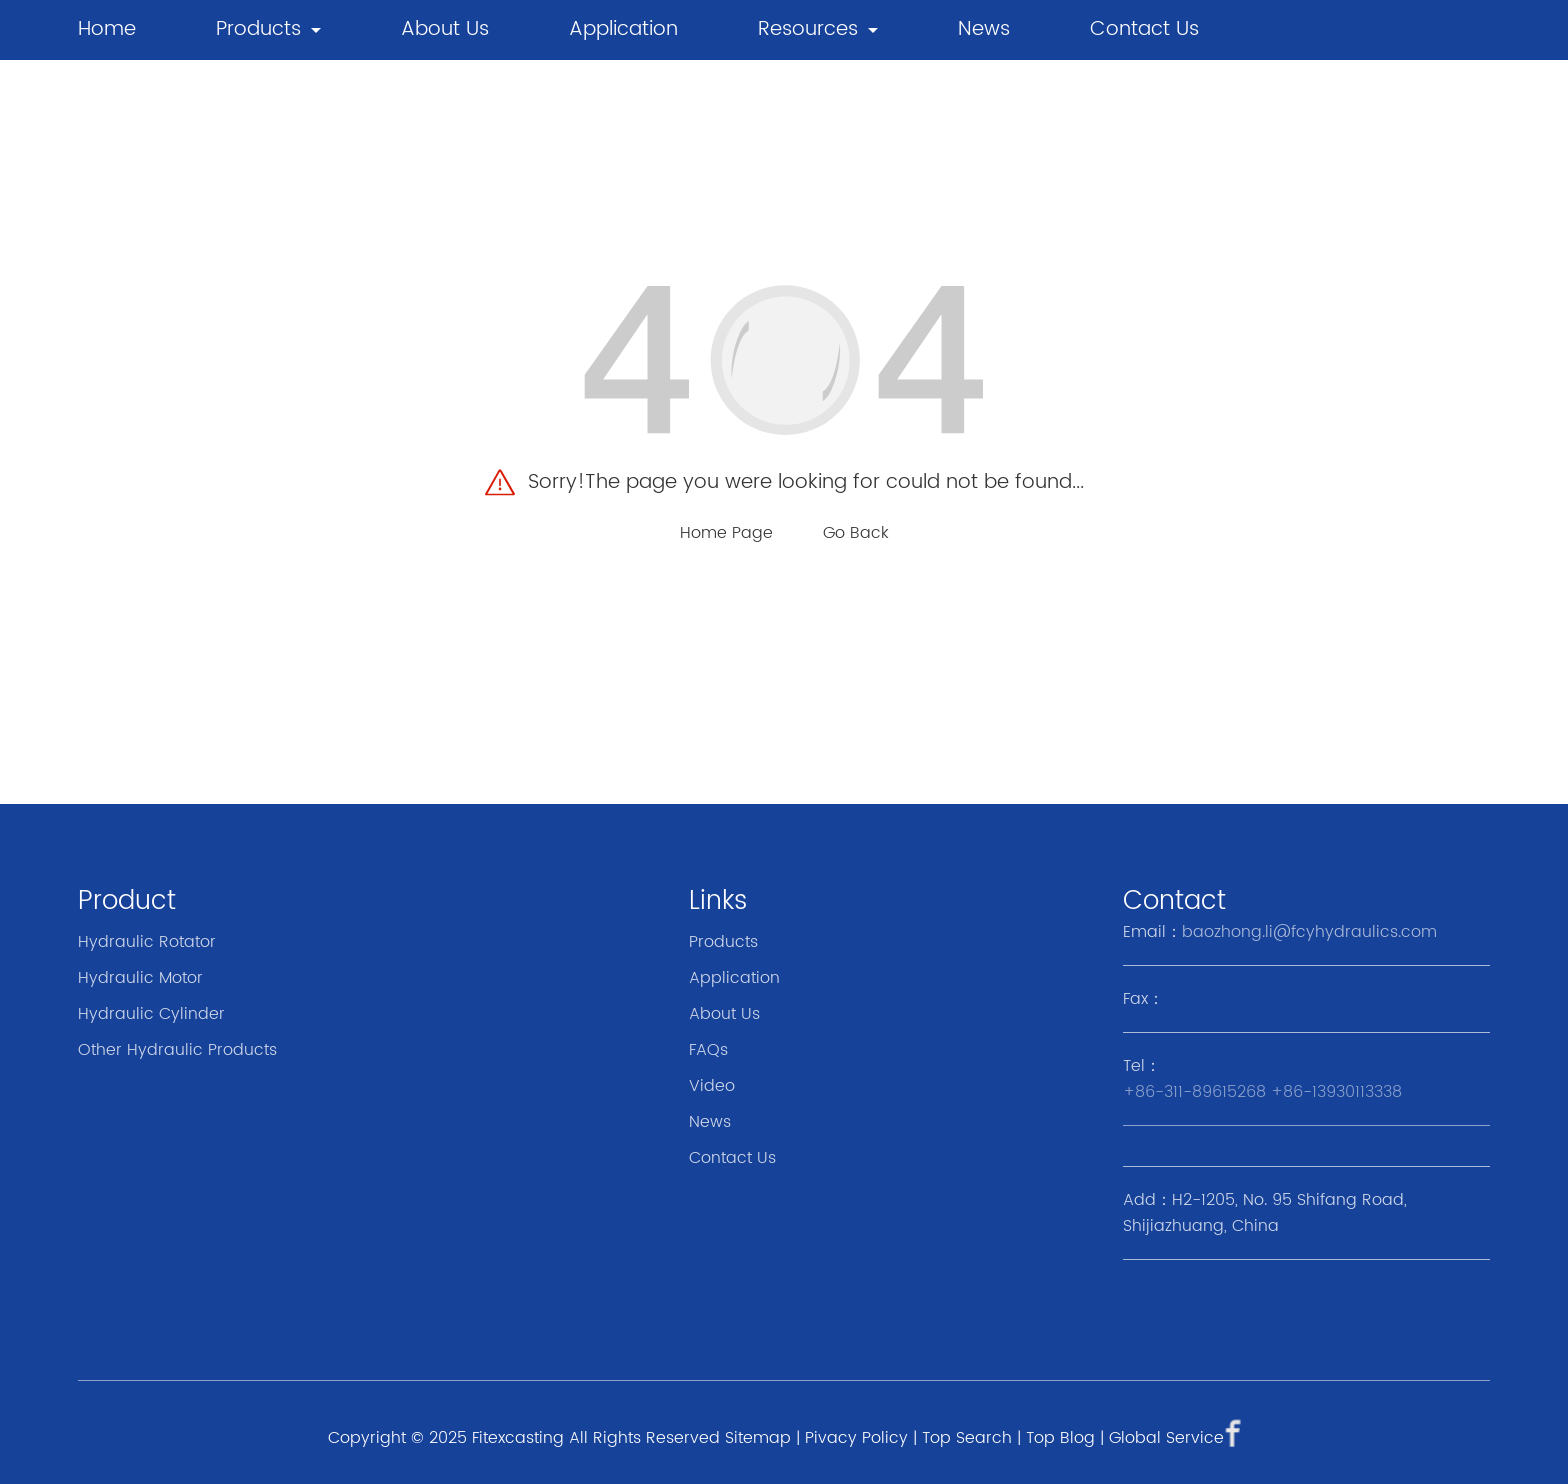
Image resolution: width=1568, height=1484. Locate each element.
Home (107, 29)
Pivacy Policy (856, 1438)
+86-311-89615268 (1194, 1092)
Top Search (967, 1438)
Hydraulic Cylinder (151, 1014)
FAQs (708, 1050)
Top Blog (1060, 1438)
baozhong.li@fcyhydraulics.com (1309, 932)
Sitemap (758, 1438)
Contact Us (1144, 29)
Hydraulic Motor (140, 978)
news (984, 29)
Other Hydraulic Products (177, 1050)
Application (623, 29)
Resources (808, 29)
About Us (445, 29)
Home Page (726, 533)
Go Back (856, 533)
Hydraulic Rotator (147, 942)
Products (258, 29)
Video (712, 1086)
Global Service (1166, 1438)
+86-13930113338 (1336, 1092)
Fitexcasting (518, 1438)
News (710, 1122)
